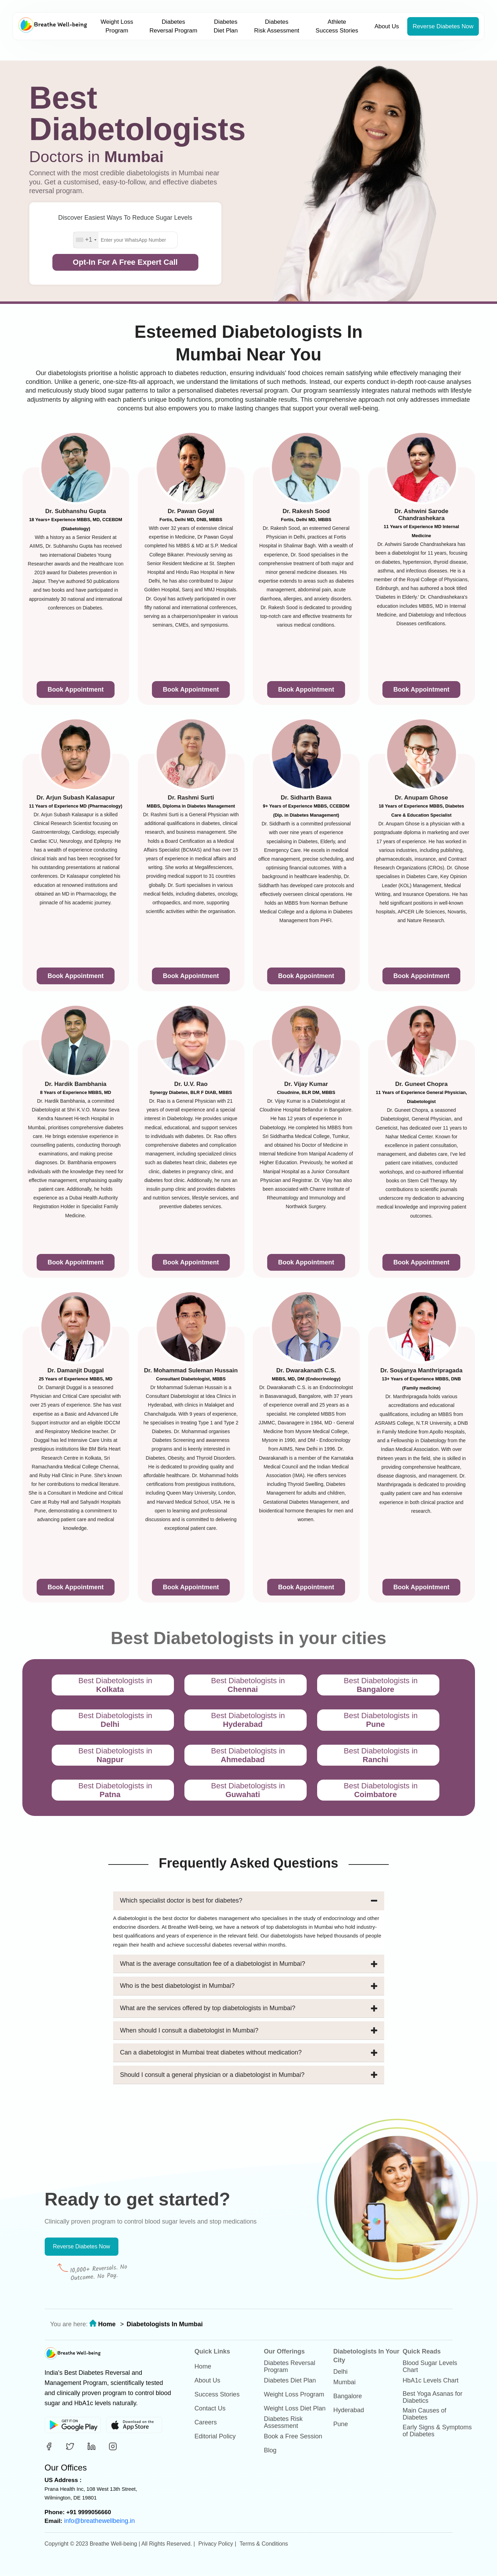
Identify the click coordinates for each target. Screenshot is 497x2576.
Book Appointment (75, 689)
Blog (270, 2450)
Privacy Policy (215, 2544)
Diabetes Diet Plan (226, 26)
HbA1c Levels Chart (431, 2380)
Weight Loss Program (117, 26)
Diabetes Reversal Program (173, 26)
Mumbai (344, 2382)
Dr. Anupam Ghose (421, 797)
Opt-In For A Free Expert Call (125, 262)
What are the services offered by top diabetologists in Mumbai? (248, 2008)
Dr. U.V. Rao (191, 1084)
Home (107, 2324)
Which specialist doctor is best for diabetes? (248, 1901)
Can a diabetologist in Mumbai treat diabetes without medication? (248, 2053)
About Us (386, 26)
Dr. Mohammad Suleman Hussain (190, 1370)
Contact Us (210, 2408)
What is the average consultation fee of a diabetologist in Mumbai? (248, 1964)
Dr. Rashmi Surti (191, 797)
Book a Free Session (293, 2436)
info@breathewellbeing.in (99, 2520)
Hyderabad (348, 2410)
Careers (206, 2422)
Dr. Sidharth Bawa (306, 797)
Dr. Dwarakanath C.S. (306, 1370)
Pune (340, 2424)
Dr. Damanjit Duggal (75, 1370)
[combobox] (86, 240)
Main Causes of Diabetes (424, 2414)
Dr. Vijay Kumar (306, 1084)
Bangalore (347, 2396)
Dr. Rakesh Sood (306, 511)
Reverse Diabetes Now (443, 26)
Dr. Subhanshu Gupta (75, 511)
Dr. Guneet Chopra (421, 1084)
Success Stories (217, 2394)
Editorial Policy (215, 2436)
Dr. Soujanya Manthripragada (421, 1370)
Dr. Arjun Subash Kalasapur (75, 797)
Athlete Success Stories (337, 26)
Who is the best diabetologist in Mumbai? (248, 1986)
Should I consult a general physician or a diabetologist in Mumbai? (248, 2075)
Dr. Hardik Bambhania (76, 1084)
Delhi (340, 2371)
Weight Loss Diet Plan (295, 2408)
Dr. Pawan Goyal (191, 511)
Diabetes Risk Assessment (276, 26)
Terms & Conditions (264, 2544)
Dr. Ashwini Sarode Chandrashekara (421, 514)
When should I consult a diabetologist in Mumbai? (248, 2031)
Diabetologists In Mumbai (165, 2324)
